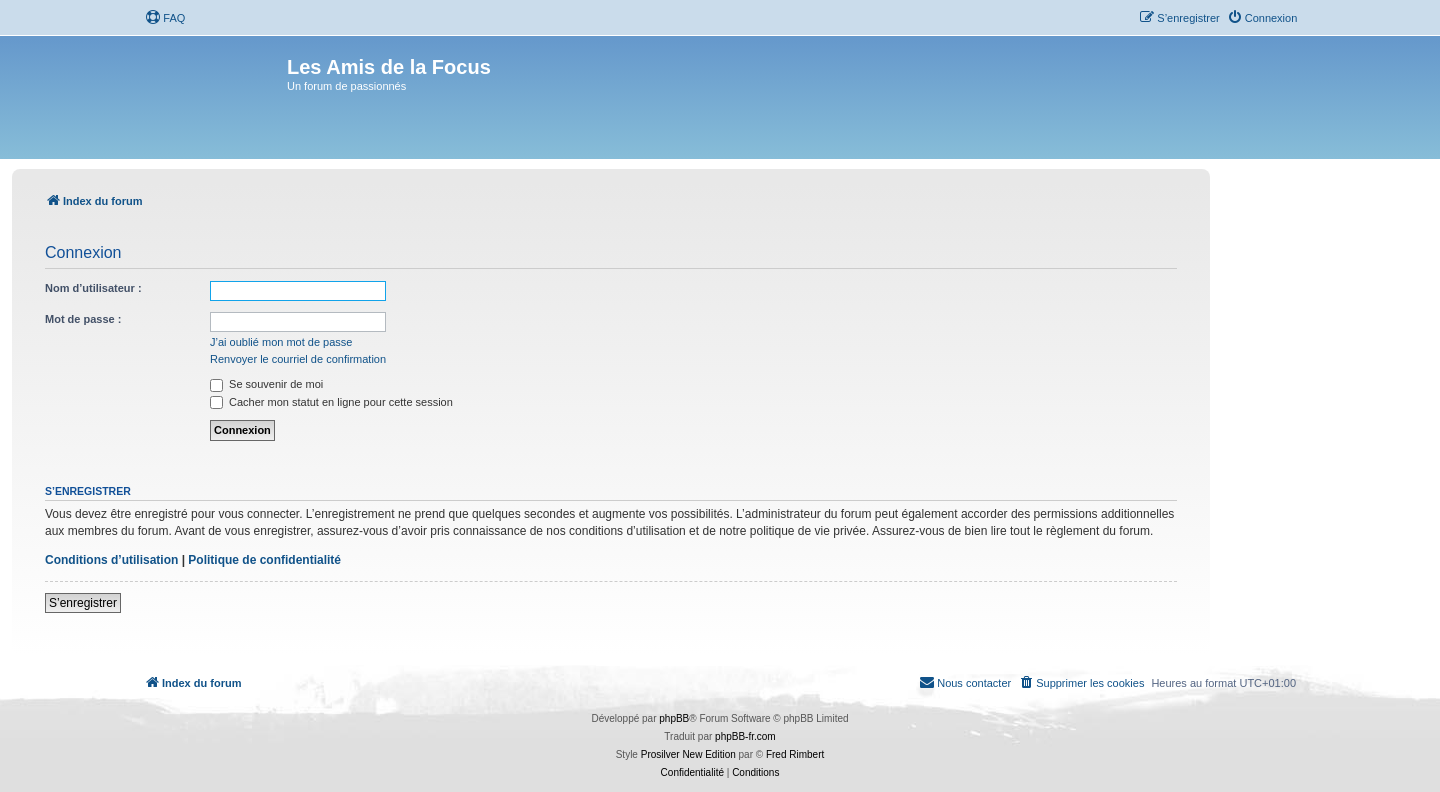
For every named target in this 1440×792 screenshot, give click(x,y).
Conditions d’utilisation (111, 560)
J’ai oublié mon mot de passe (281, 342)
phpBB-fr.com (745, 736)
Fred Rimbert (795, 754)
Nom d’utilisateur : (93, 288)
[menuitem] (165, 18)
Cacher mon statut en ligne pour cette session (331, 402)
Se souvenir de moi (266, 384)
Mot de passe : (83, 319)
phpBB (674, 718)
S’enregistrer (83, 603)
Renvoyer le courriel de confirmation (298, 359)
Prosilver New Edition (688, 754)
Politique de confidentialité (264, 560)
